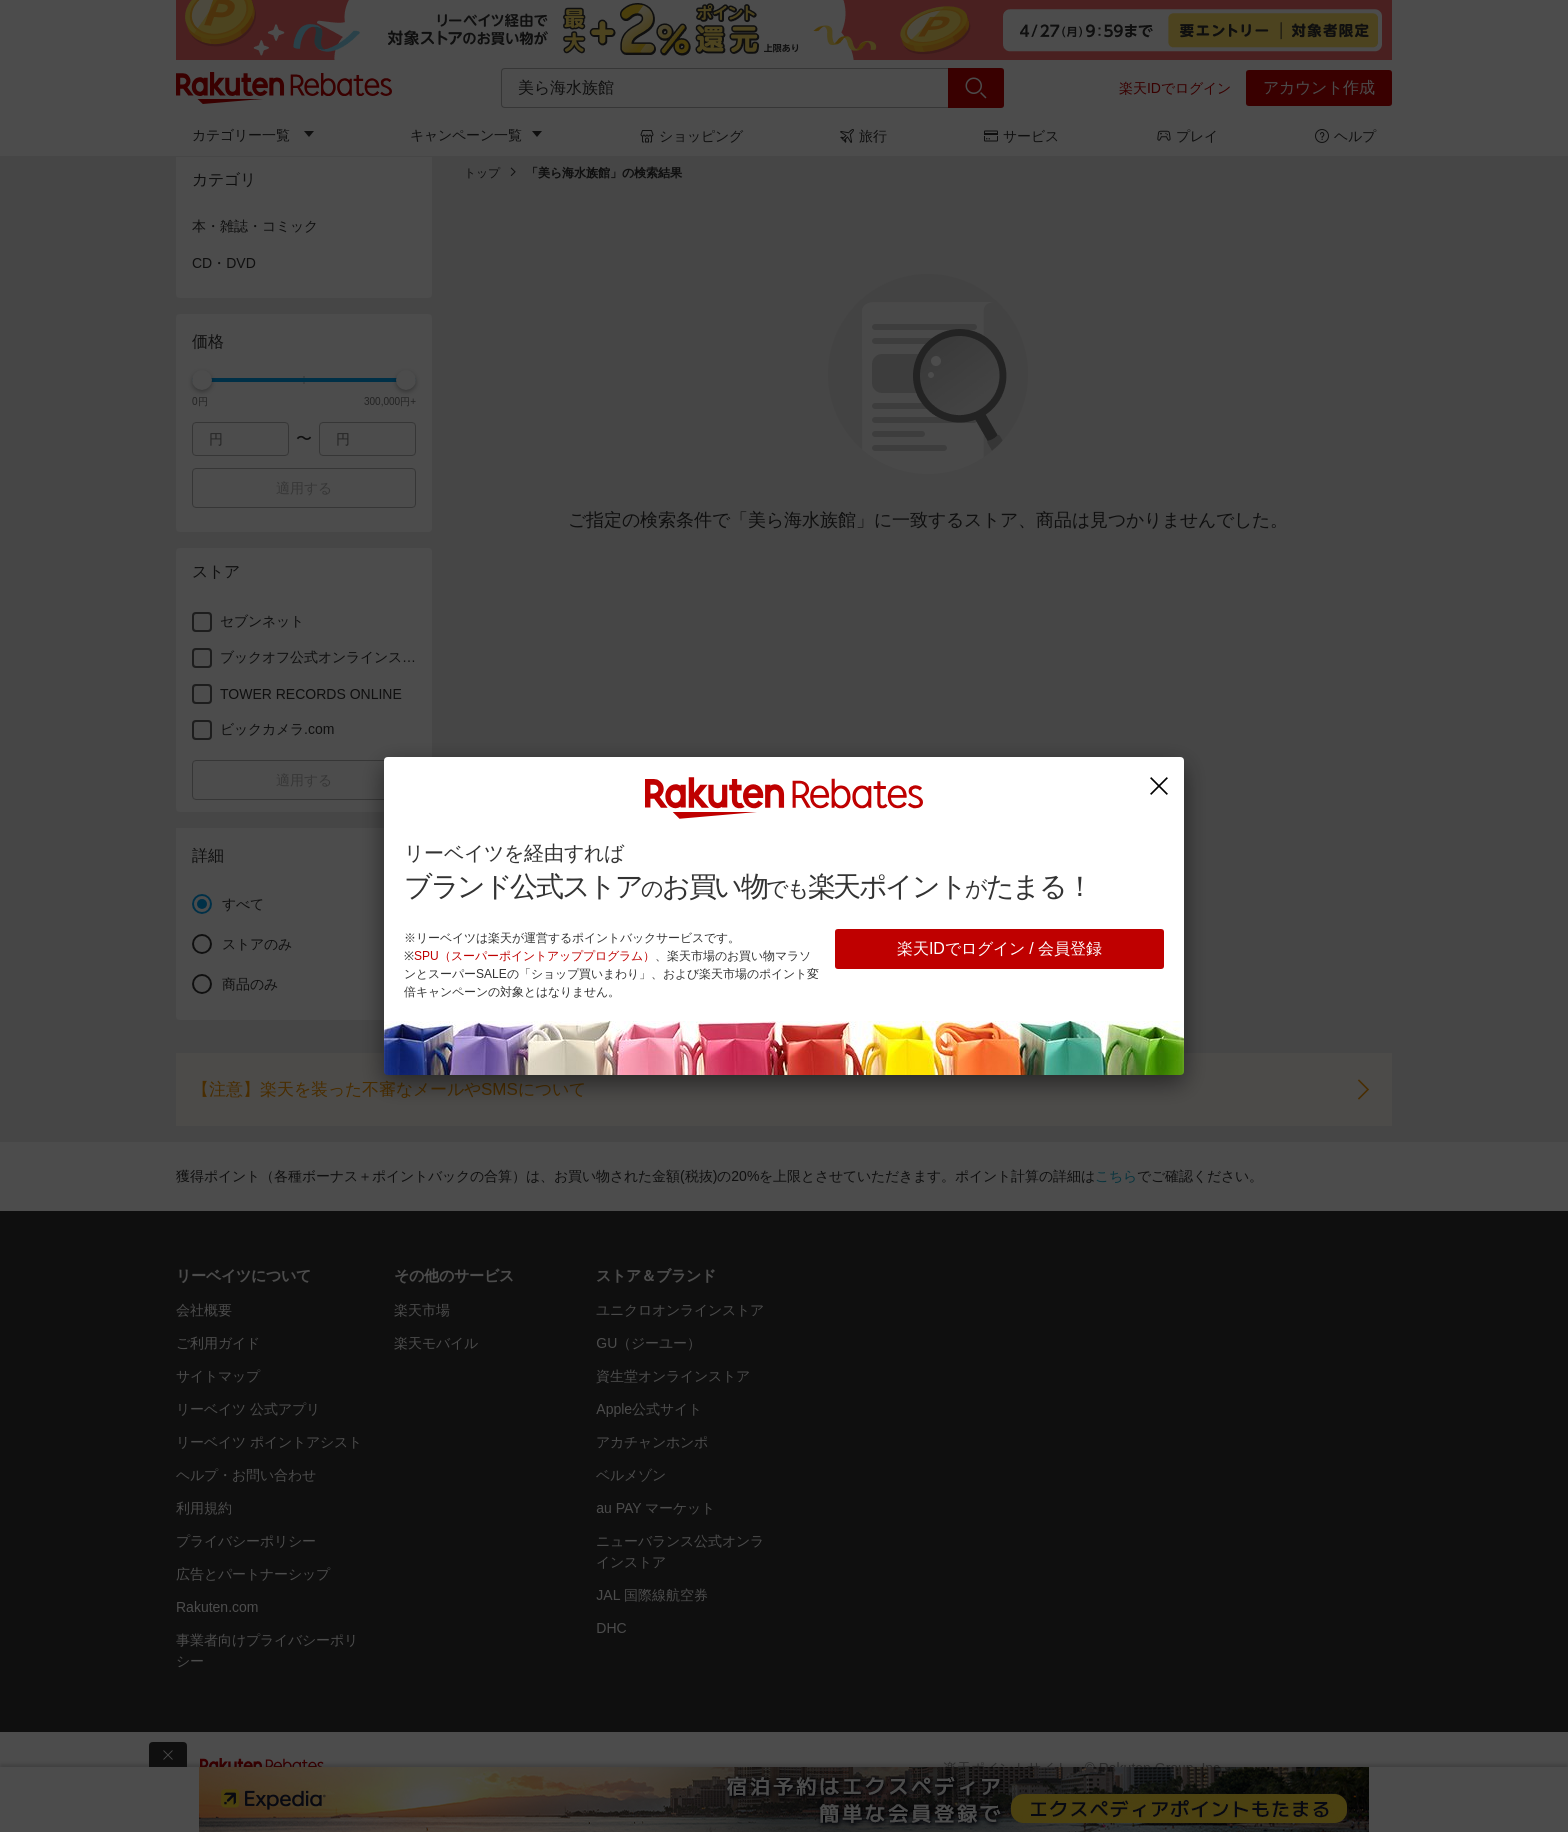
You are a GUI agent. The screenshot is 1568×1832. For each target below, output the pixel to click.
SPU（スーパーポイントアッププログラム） (534, 956)
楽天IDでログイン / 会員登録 (999, 948)
